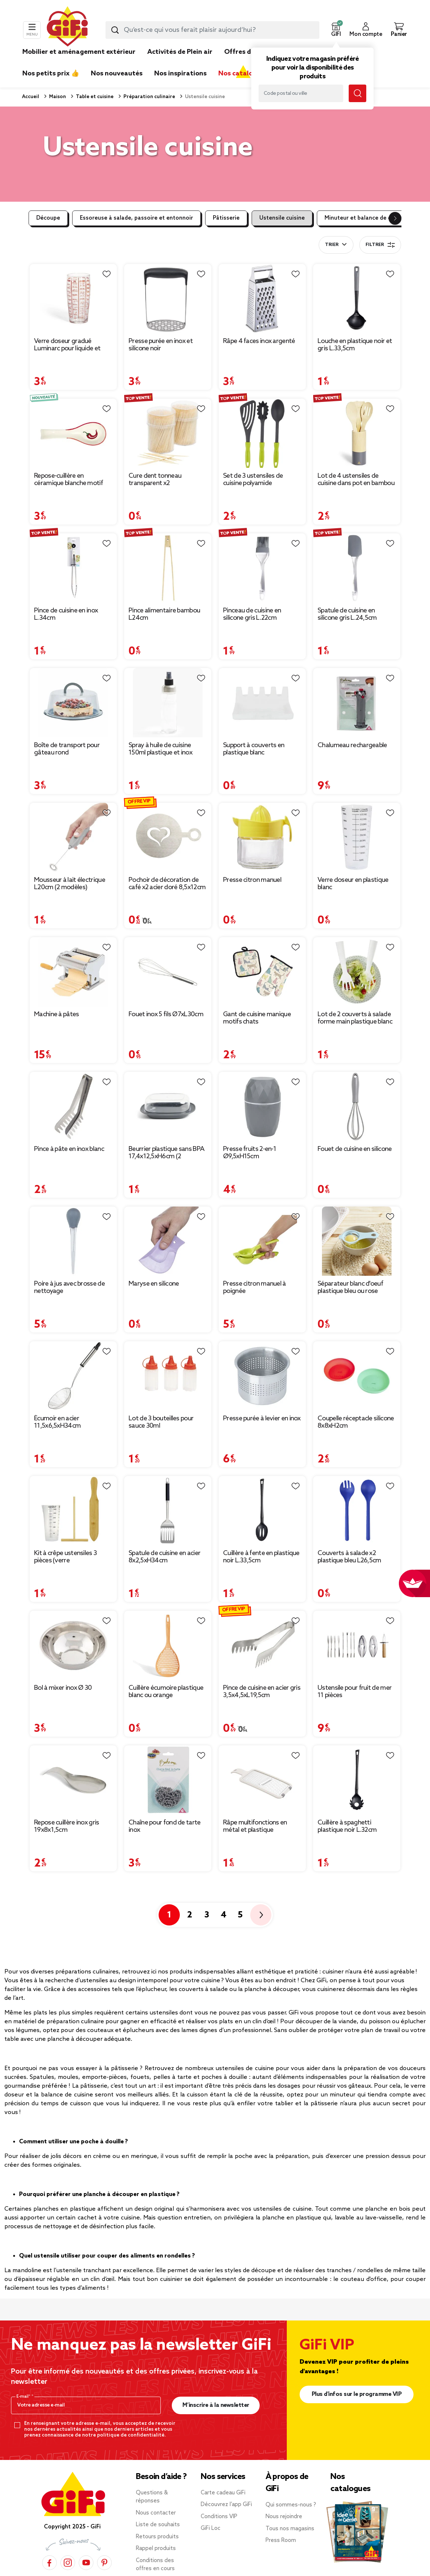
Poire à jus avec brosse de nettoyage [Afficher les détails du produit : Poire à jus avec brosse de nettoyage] (69, 1287)
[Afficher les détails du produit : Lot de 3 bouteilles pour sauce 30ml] (167, 1375)
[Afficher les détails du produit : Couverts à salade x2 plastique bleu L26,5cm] (356, 1510)
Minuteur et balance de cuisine (366, 218)
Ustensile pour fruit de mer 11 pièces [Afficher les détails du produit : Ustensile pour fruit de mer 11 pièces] (355, 1691)
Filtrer (380, 245)
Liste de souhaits (158, 2524)
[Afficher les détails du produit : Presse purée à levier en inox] (262, 1375)
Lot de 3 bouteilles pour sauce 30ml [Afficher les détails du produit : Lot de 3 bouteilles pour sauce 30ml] (161, 1422)
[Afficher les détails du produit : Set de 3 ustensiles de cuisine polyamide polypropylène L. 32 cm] (262, 433)
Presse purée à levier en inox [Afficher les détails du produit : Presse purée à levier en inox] (262, 1418)
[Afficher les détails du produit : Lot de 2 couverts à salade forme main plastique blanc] (356, 971)
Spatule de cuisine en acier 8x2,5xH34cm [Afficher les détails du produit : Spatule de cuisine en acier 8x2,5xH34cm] (164, 1557)
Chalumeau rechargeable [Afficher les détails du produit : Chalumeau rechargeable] (352, 745)
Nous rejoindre (284, 2516)
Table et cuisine (94, 97)
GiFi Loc (210, 2528)
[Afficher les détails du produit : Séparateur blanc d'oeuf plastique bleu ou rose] (356, 1241)
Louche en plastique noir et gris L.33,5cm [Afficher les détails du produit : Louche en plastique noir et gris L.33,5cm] (355, 345)
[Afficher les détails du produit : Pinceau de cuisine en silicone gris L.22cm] (262, 568)
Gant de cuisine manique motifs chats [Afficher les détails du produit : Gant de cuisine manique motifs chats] (257, 1018)
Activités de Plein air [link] (179, 52)
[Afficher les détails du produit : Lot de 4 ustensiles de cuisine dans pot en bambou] (356, 433)
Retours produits (157, 2537)
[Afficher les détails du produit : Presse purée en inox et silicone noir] (167, 298)
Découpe (48, 218)
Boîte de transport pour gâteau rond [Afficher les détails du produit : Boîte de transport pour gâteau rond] (67, 749)
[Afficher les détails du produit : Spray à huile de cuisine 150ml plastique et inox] (167, 702)
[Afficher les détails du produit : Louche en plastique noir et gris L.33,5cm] (356, 298)
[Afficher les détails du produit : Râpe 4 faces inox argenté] (262, 298)
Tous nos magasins (290, 2528)
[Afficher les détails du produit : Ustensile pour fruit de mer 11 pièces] (356, 1645)
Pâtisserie (226, 218)
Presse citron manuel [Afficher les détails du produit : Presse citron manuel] (252, 880)
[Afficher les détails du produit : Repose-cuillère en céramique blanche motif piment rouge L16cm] (73, 433)
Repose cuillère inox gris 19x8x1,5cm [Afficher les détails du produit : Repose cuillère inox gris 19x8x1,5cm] (66, 1826)
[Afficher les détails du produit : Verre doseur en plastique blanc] (356, 837)
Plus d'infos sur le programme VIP (357, 2394)
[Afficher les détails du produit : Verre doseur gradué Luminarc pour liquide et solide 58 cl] (73, 298)
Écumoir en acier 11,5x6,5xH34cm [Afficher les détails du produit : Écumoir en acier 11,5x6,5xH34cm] (57, 1422)
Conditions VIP (219, 2516)
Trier (331, 244)
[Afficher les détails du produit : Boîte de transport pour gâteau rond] (73, 702)
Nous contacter (156, 2513)
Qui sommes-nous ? (291, 2505)
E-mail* (23, 2396)
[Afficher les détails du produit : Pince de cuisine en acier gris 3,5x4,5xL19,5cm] (262, 1645)
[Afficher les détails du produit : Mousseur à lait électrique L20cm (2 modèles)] (73, 837)
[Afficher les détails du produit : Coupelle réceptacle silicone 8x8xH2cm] (356, 1375)
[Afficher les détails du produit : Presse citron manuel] (262, 837)
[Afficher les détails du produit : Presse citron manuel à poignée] (262, 1241)
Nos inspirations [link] (180, 74)
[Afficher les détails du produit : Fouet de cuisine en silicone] (356, 1106)
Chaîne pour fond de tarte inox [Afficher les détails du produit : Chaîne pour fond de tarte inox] (165, 1826)
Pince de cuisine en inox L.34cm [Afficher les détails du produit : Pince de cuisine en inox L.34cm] (66, 614)
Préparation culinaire (148, 97)
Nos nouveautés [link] (116, 74)
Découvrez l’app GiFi (226, 2504)
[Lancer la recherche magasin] (357, 93)
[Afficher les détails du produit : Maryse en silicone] (167, 1241)
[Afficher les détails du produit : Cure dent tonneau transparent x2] (167, 433)
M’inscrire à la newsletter (215, 2405)
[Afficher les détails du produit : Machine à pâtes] (73, 971)
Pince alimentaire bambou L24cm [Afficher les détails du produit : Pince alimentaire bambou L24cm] (164, 614)
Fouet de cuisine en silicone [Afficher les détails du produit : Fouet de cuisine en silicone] (355, 1149)
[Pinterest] (104, 2562)
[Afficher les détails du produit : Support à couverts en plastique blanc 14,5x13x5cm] (262, 702)
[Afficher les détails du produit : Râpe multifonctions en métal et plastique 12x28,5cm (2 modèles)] (262, 1780)
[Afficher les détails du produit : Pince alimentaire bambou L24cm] (167, 568)
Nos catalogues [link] (243, 74)
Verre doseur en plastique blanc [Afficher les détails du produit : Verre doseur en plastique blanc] (353, 883)
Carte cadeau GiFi (223, 2493)
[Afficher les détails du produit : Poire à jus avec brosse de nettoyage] (73, 1241)
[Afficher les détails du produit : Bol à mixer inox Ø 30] (73, 1645)
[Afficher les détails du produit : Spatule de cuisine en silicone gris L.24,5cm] (356, 568)
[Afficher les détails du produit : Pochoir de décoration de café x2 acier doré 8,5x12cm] (167, 837)
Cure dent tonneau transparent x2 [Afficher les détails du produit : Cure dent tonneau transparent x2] (155, 479)
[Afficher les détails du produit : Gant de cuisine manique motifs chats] (262, 971)
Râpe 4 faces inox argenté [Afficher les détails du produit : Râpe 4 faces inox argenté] (259, 341)
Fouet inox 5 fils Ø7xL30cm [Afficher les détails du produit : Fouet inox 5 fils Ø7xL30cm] (166, 1014)
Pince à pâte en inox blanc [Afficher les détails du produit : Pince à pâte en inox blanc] (69, 1149)
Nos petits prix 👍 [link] (50, 74)
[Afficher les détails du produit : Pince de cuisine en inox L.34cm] (73, 568)
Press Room (281, 2540)
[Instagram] (67, 2562)
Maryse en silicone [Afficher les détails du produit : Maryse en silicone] (154, 1283)
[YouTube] (86, 2562)
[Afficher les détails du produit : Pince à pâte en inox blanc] (73, 1106)
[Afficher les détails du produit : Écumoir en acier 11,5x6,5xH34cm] (73, 1375)
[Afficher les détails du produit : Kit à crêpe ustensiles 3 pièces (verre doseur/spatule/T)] (73, 1510)
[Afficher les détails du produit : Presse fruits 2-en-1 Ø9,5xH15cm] (262, 1106)
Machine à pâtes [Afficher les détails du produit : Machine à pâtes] (56, 1014)
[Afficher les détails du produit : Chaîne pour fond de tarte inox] (167, 1780)
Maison (57, 97)
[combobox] (212, 30)
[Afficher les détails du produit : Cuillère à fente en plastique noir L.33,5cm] (262, 1510)
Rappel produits (156, 2548)
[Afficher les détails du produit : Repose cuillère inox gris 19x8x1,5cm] (73, 1780)
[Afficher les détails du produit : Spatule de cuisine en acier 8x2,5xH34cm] (167, 1510)
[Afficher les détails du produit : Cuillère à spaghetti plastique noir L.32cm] (356, 1780)
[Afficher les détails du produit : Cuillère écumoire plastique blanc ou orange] (167, 1645)
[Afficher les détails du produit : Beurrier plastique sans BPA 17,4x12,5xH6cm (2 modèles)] (167, 1106)
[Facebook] (49, 2562)
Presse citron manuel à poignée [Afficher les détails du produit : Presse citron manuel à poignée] (254, 1287)
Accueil (30, 97)
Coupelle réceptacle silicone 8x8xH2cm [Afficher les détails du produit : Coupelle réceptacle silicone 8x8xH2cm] (356, 1422)
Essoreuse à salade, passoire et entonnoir (136, 218)
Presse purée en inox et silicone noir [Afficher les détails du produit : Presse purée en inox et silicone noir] (161, 345)
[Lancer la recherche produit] (115, 30)
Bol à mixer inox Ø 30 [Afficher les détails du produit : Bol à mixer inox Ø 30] (63, 1688)
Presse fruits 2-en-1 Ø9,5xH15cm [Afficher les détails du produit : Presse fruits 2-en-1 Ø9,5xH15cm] (249, 1152)
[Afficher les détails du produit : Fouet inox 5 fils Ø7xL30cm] (167, 971)
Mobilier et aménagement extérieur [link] (79, 52)
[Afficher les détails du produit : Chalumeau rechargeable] (356, 702)
